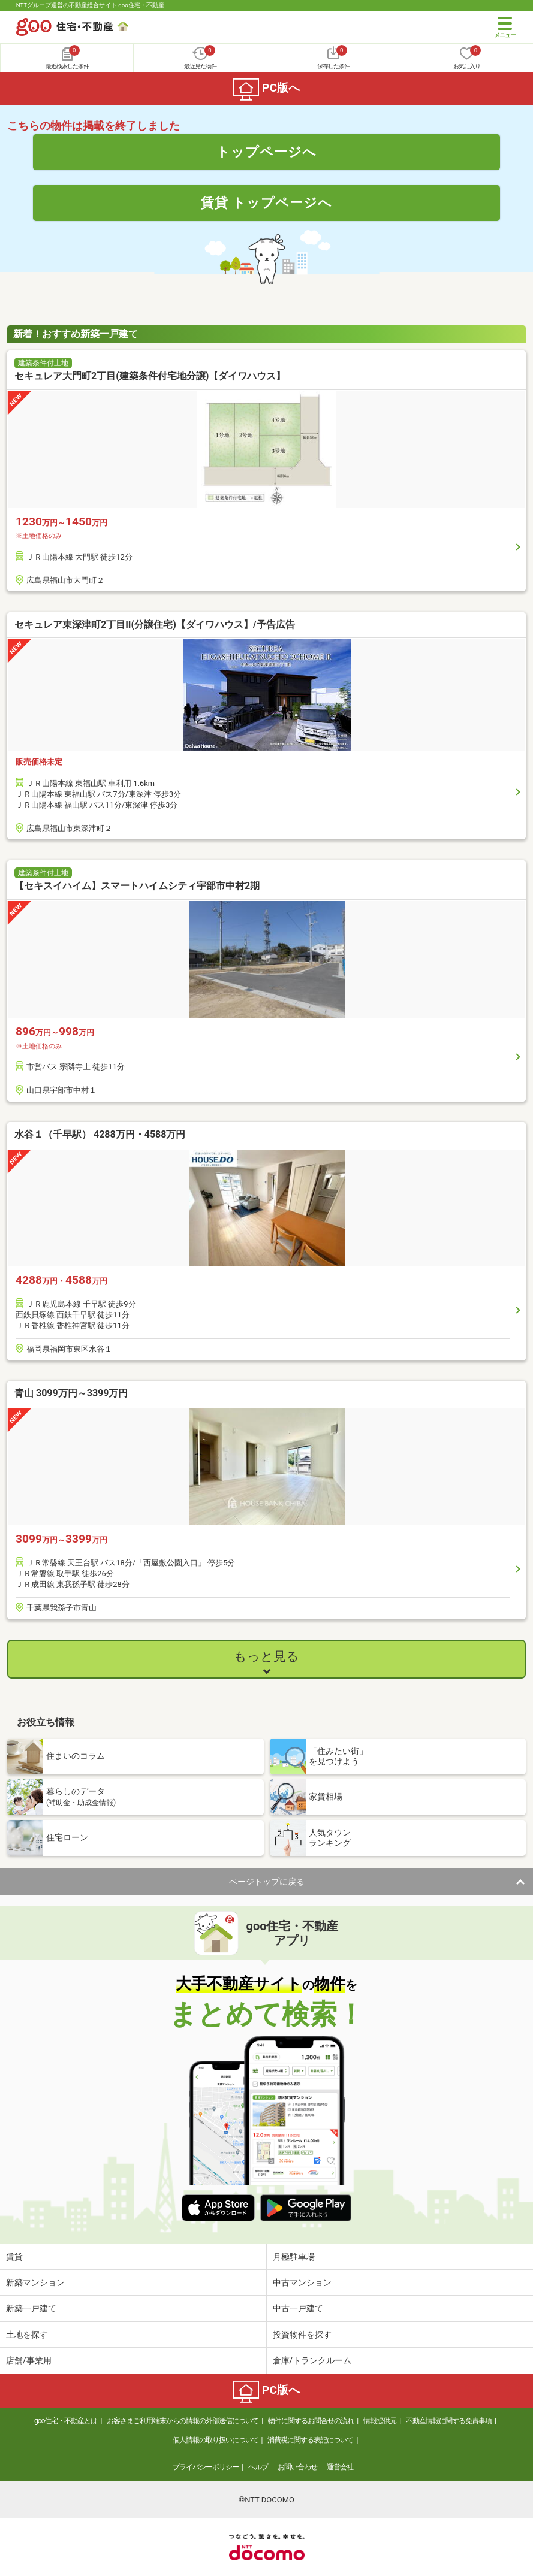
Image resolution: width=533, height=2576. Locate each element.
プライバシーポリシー (206, 2467)
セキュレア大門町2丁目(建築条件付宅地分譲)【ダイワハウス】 (149, 376)
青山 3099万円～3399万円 (71, 1393)
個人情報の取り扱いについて (215, 2440)
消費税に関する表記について (310, 2440)
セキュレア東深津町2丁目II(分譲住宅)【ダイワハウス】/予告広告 (154, 624)
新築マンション (35, 2282)
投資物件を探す (302, 2334)
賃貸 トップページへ (267, 202)
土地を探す (27, 2334)
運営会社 (340, 2467)
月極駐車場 (294, 2256)
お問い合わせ (297, 2467)
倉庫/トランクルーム (312, 2360)
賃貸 (14, 2256)
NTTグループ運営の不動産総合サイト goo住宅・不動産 (90, 5)
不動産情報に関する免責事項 (449, 2421)
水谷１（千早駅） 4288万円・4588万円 (99, 1134)
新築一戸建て (31, 2308)
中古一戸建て (298, 2308)
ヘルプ (258, 2467)
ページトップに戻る (267, 1881)
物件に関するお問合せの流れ (311, 2421)
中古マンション (302, 2282)
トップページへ (266, 151)
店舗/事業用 (29, 2360)
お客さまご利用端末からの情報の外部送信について (182, 2421)
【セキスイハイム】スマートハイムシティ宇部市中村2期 (137, 885)
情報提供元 (379, 2421)
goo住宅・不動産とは (65, 2421)
